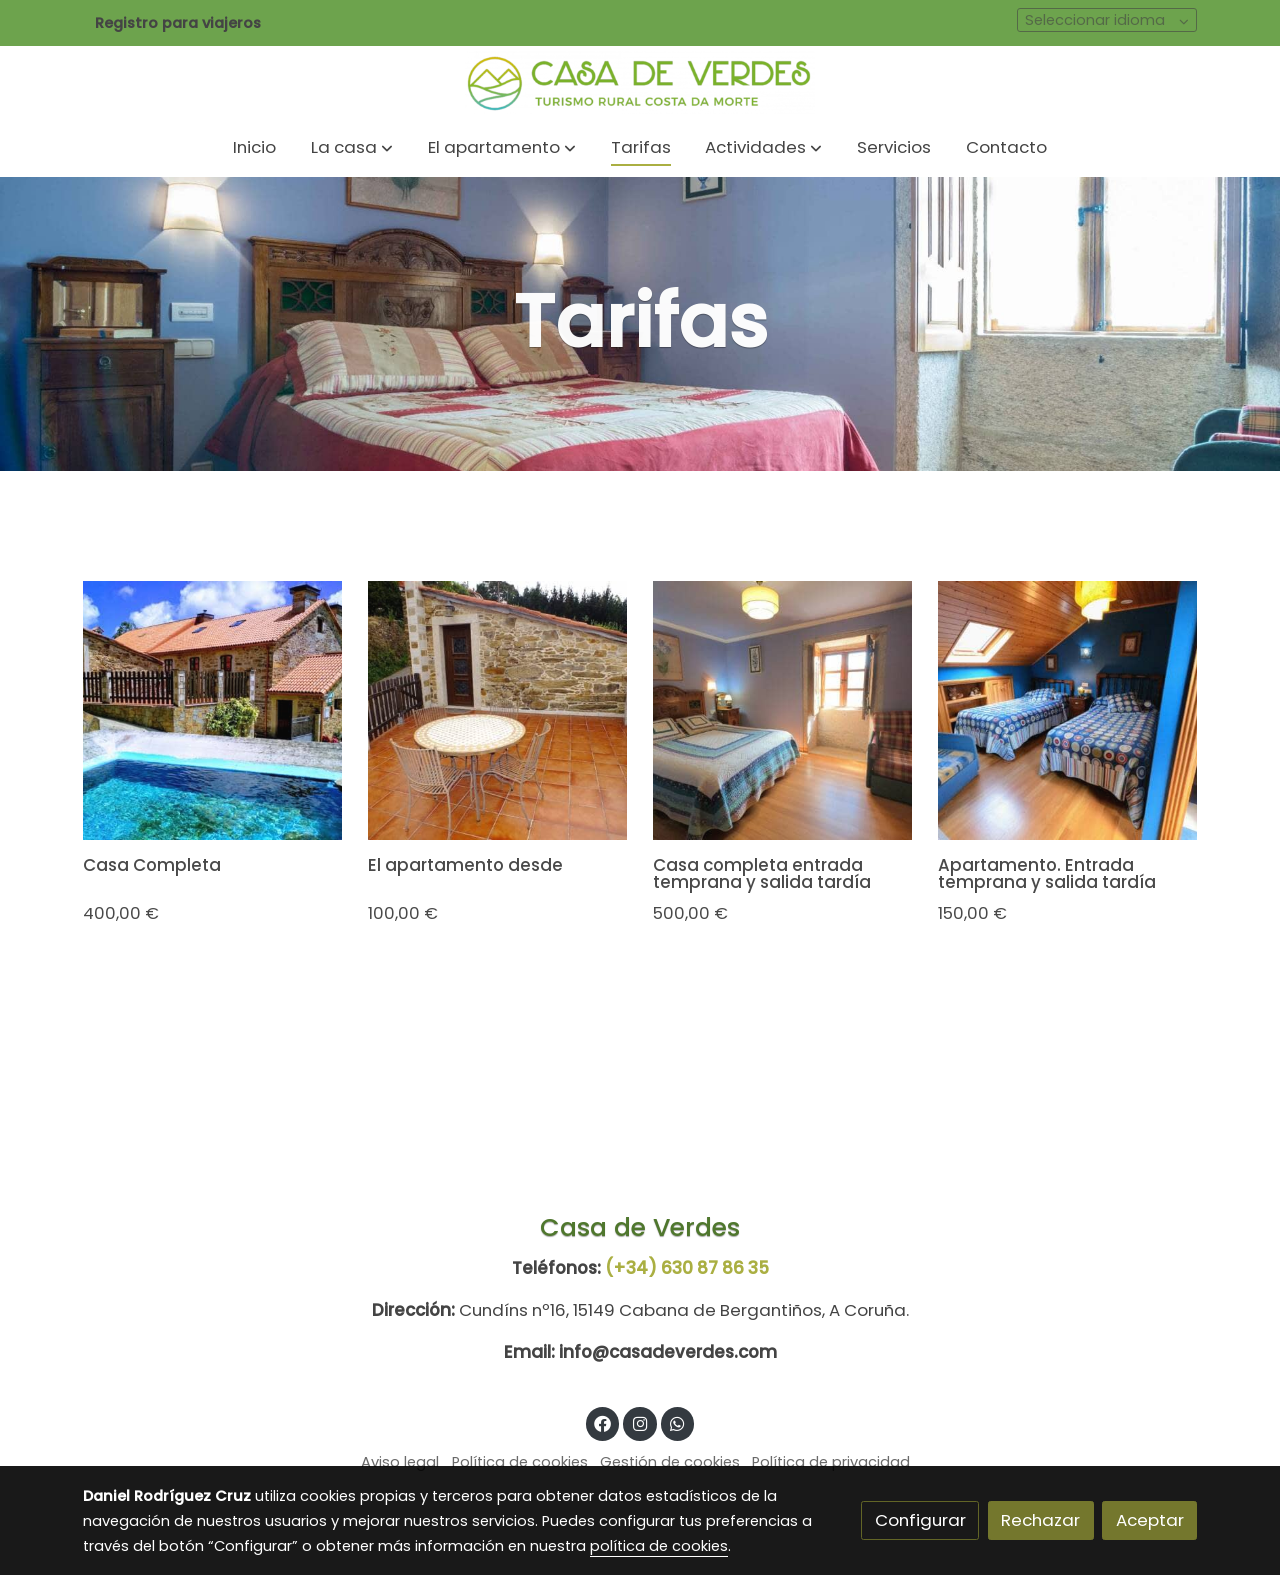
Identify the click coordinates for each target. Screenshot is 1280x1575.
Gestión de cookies (670, 1462)
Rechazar (1040, 1520)
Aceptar (1150, 1520)
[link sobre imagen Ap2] (498, 711)
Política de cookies (520, 1462)
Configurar (920, 1520)
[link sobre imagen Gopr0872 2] (783, 711)
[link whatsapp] (678, 1422)
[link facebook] (603, 1422)
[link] (640, 82)
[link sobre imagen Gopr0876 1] (1068, 711)
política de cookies (659, 1546)
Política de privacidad (831, 1462)
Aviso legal (400, 1462)
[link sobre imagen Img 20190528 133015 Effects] (213, 711)
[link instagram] (640, 1422)
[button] (352, 148)
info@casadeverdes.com (668, 1352)
